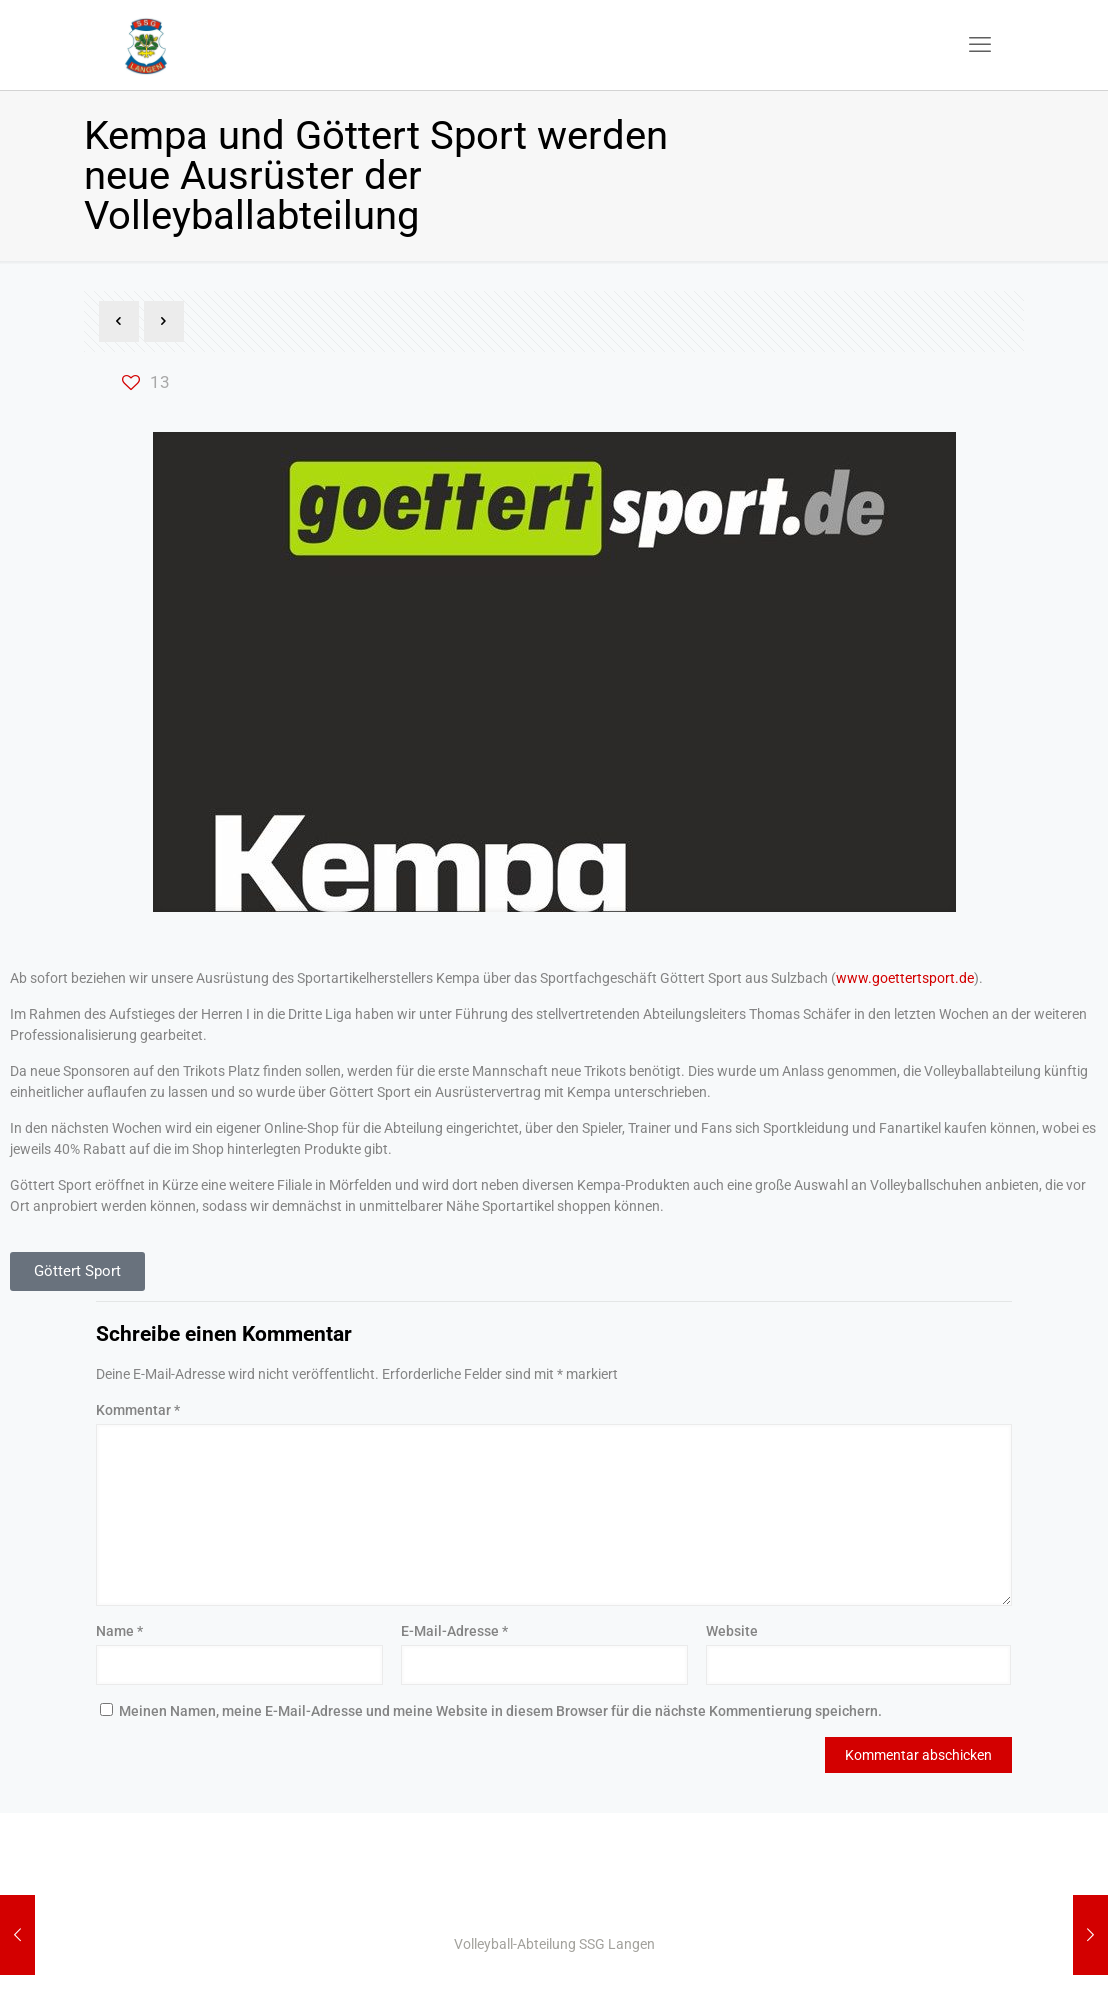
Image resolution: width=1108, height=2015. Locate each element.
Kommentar (138, 1410)
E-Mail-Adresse (454, 1631)
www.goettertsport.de (905, 978)
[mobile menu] (980, 45)
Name (119, 1631)
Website (732, 1631)
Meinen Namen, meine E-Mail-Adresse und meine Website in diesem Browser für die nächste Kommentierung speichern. (500, 1711)
